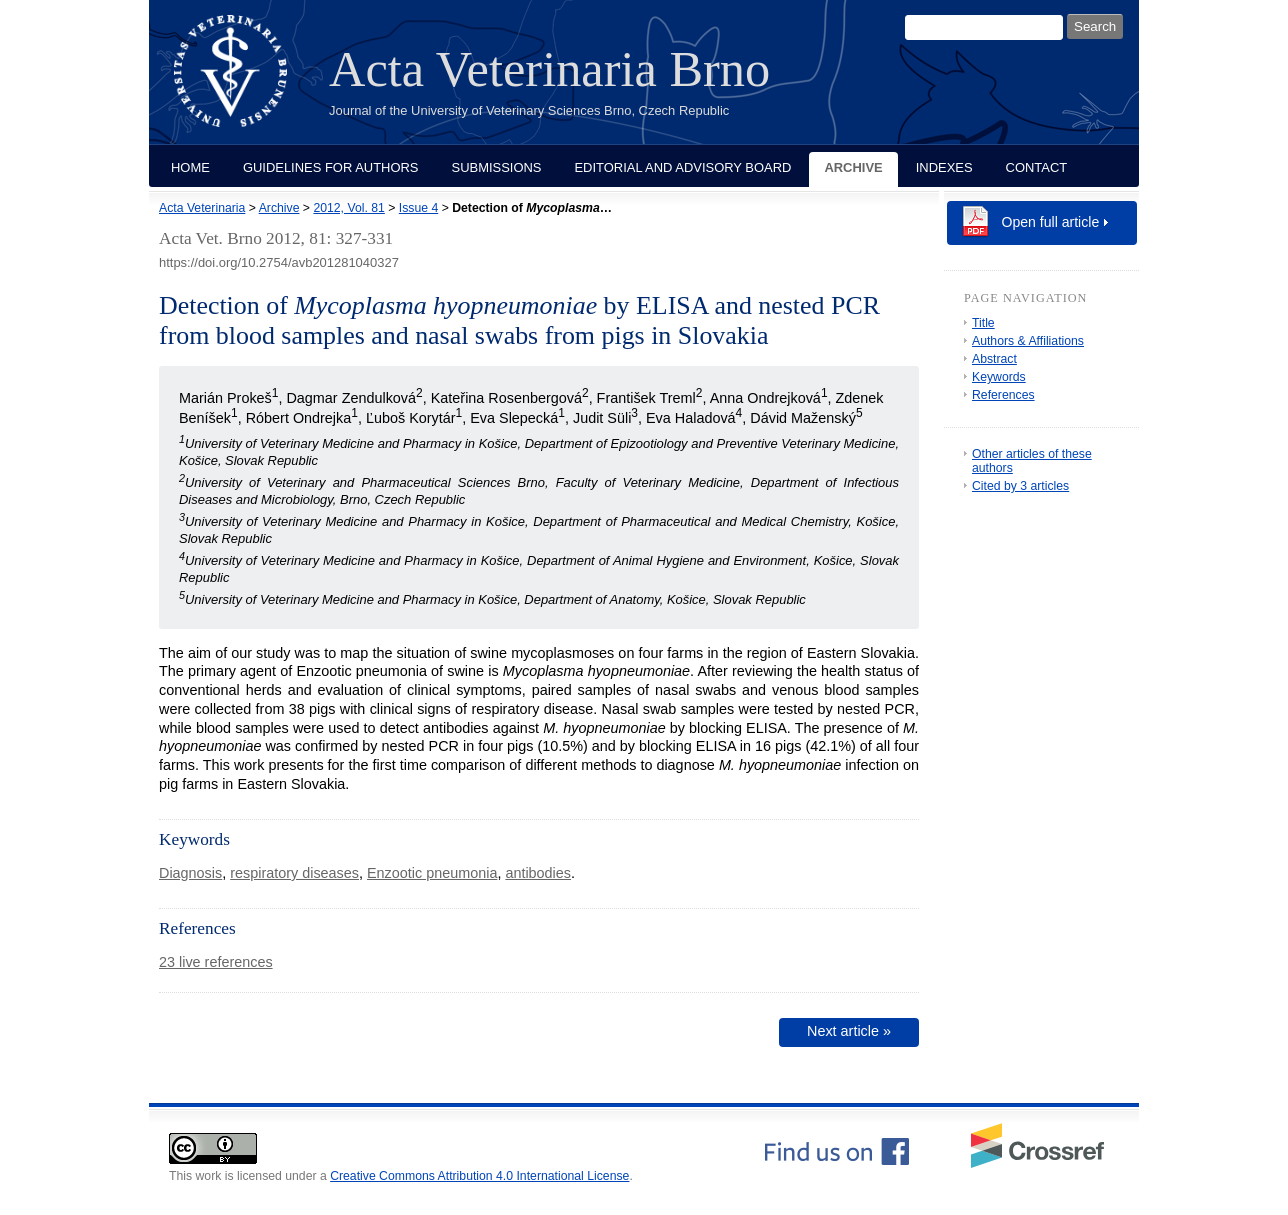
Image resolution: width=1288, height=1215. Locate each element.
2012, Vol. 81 (348, 208)
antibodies (538, 873)
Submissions (497, 167)
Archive (853, 167)
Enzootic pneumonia (432, 873)
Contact (1037, 167)
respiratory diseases (294, 873)
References (1003, 395)
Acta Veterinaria (202, 208)
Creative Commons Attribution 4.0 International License (479, 1176)
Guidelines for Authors (331, 167)
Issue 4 (418, 208)
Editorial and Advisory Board (682, 167)
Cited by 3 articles (1020, 486)
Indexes (944, 167)
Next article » (849, 1031)
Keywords (999, 377)
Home (190, 167)
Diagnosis (190, 873)
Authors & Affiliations (1028, 341)
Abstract (994, 359)
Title (983, 323)
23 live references (216, 962)
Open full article (1051, 222)
